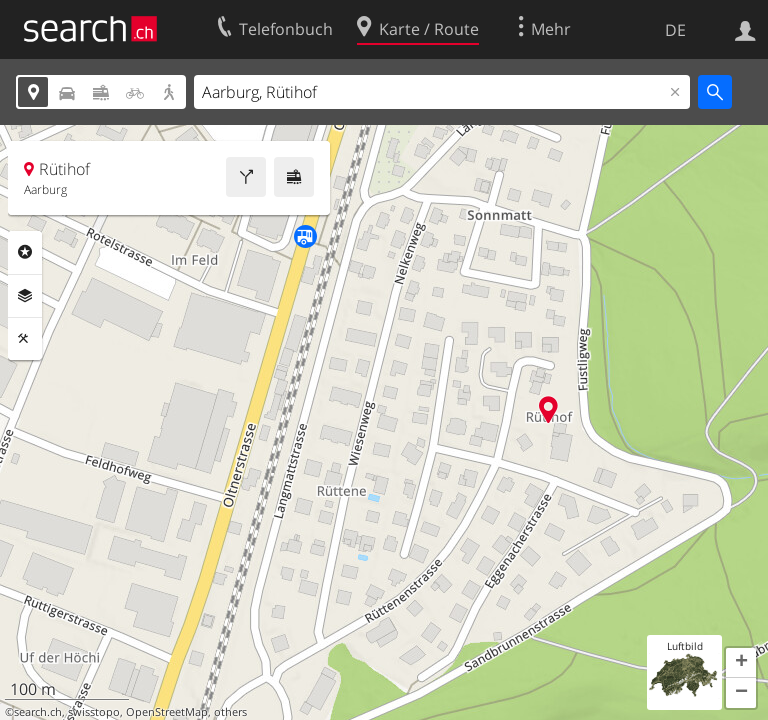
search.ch (38, 712)
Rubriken (25, 252)
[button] (741, 663)
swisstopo (94, 712)
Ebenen (25, 296)
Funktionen (25, 339)
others (230, 712)
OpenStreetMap (167, 712)
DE (675, 30)
